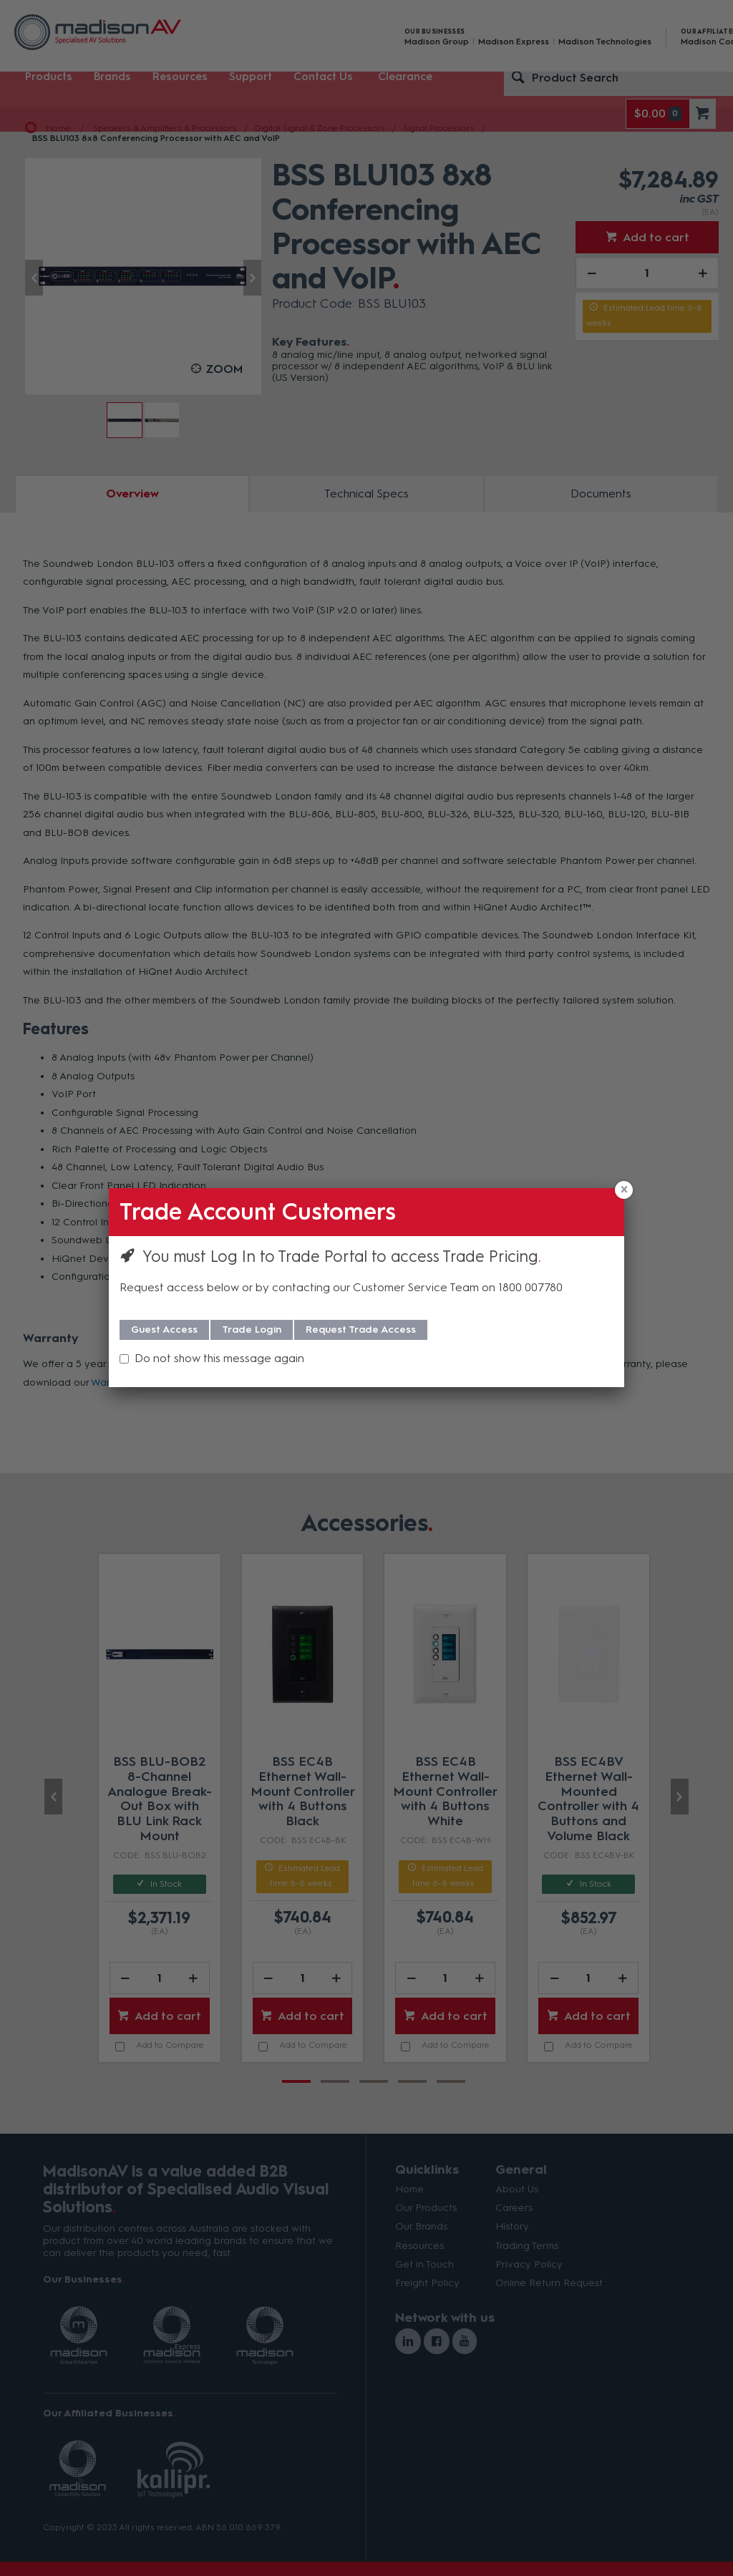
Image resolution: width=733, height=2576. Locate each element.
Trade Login (251, 1329)
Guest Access (164, 1329)
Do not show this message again (219, 1358)
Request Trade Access (361, 1329)
